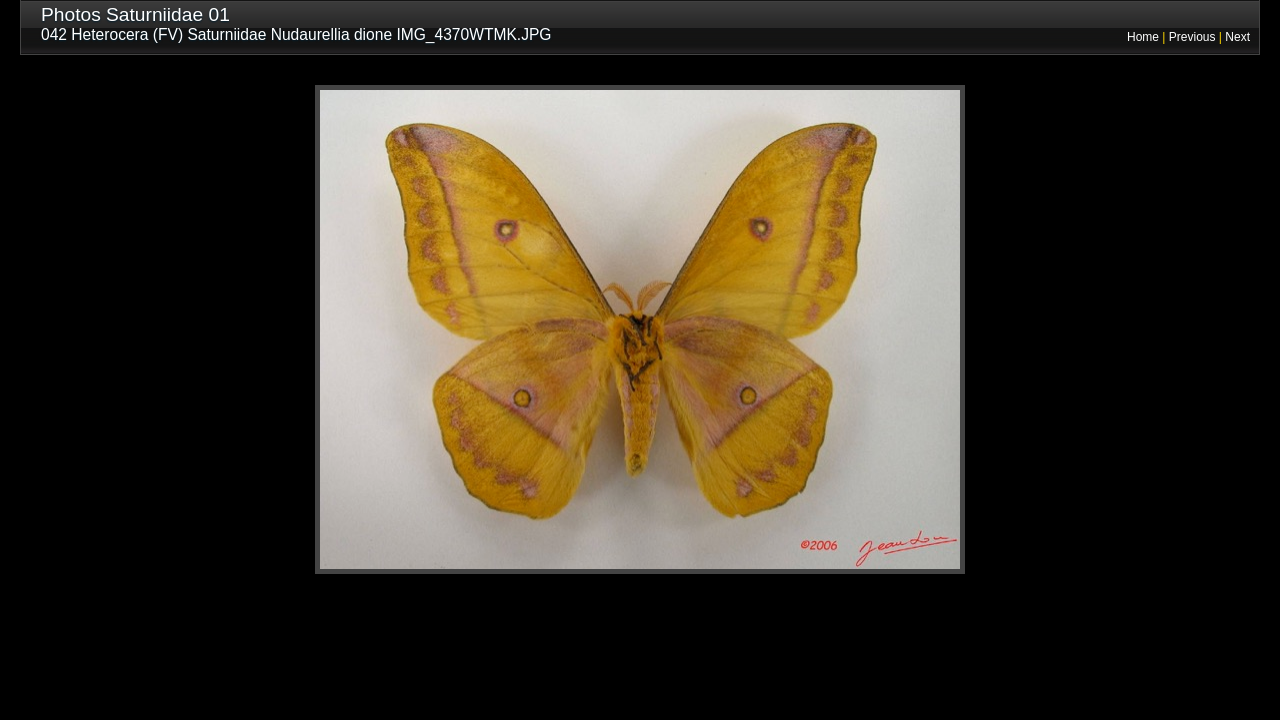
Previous (1192, 37)
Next (1237, 37)
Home (1143, 37)
